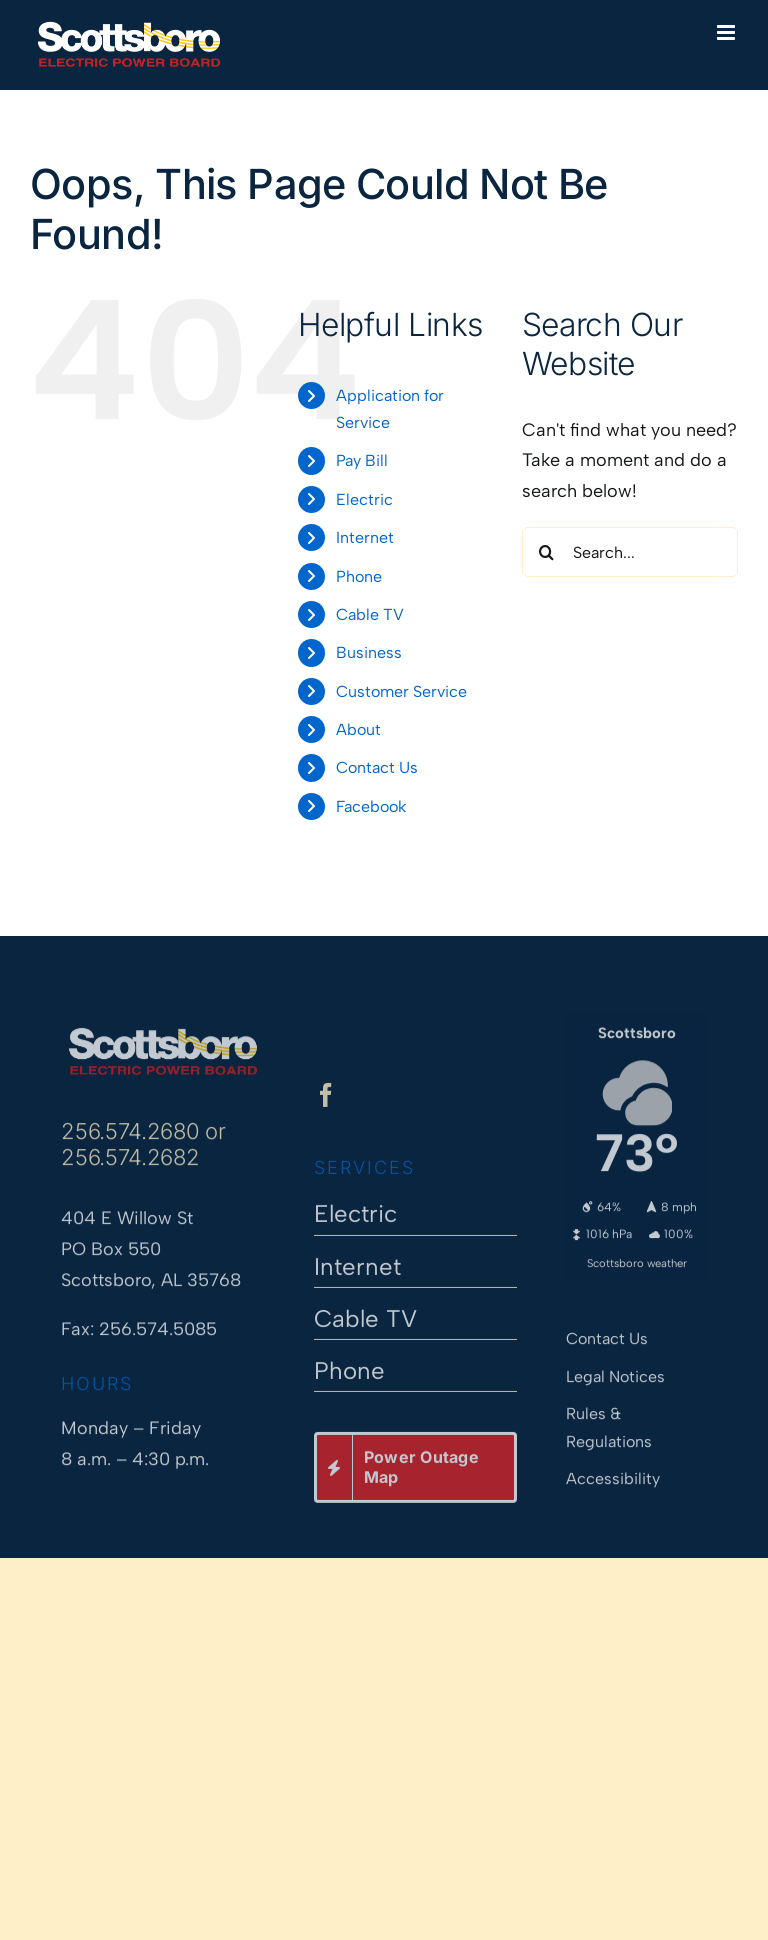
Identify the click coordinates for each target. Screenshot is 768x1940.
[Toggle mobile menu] (727, 32)
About (358, 729)
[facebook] (326, 1103)
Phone (359, 576)
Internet (365, 537)
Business (369, 652)
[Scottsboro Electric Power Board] (162, 1027)
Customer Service (401, 691)
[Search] (547, 552)
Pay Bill (362, 460)
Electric (364, 499)
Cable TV (370, 614)
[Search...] (630, 552)
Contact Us (377, 767)
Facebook (371, 806)
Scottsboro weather (637, 1255)
